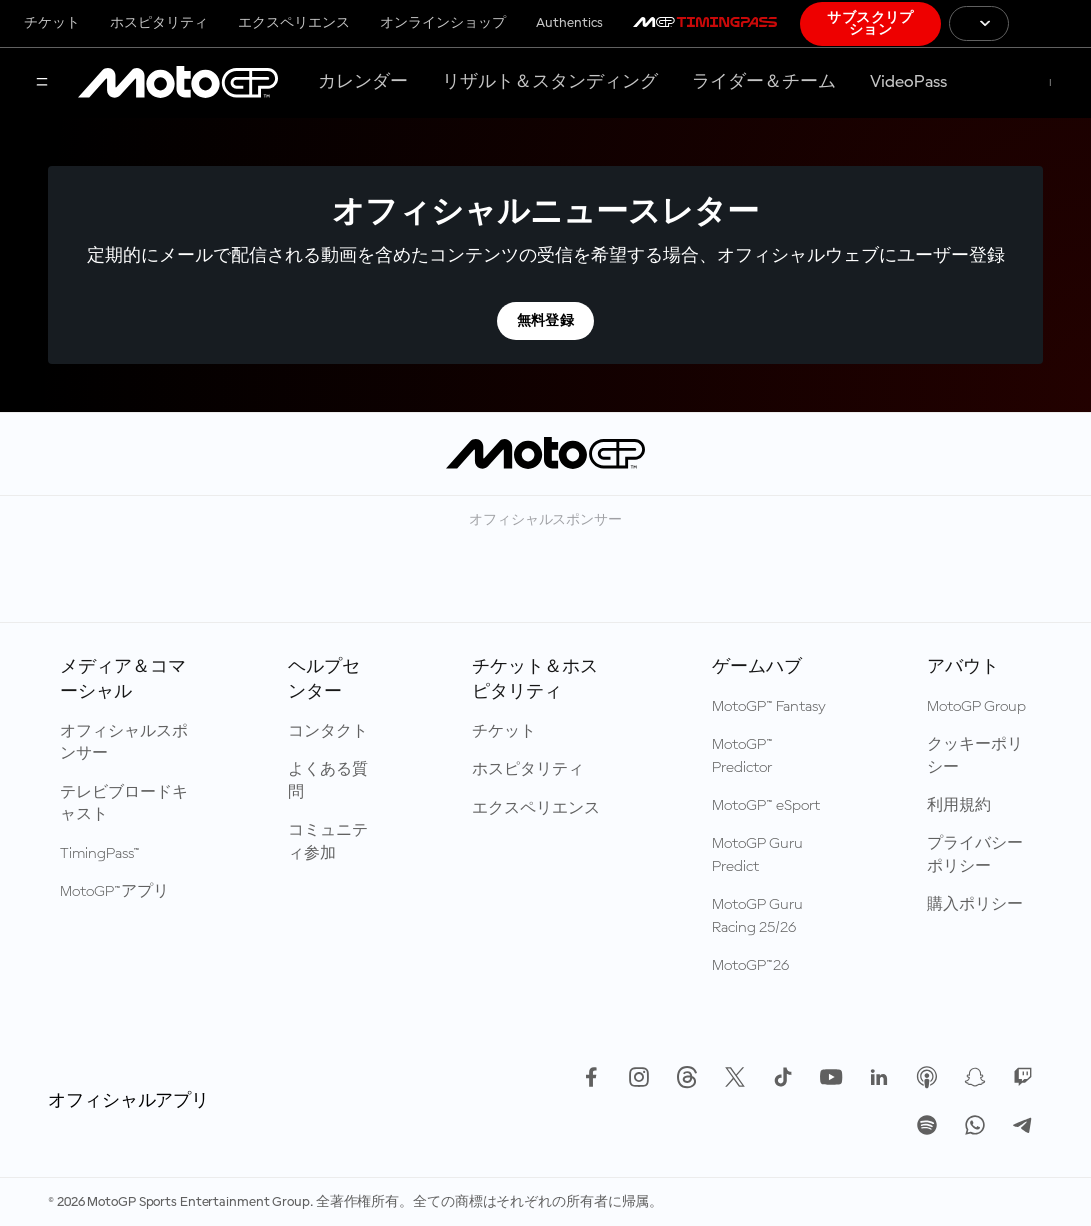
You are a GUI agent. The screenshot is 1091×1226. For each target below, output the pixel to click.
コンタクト (328, 732)
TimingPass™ (100, 854)
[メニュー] (42, 83)
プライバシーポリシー (975, 855)
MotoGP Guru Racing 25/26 (757, 916)
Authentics (569, 23)
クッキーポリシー (975, 756)
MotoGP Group (976, 707)
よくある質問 (328, 781)
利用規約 (959, 806)
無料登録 (546, 321)
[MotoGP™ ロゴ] (178, 83)
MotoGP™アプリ (114, 892)
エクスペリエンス (294, 23)
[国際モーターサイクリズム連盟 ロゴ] (1050, 23)
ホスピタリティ (159, 23)
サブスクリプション (870, 24)
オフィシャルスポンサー (124, 743)
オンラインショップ (443, 23)
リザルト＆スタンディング (550, 82)
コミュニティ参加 (328, 842)
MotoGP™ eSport (766, 806)
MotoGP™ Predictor (742, 756)
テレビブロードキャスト (124, 804)
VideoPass (908, 82)
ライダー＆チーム (764, 82)
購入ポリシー (975, 905)
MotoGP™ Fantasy (769, 707)
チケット (52, 23)
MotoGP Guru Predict (757, 855)
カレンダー (363, 82)
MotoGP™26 (750, 966)
